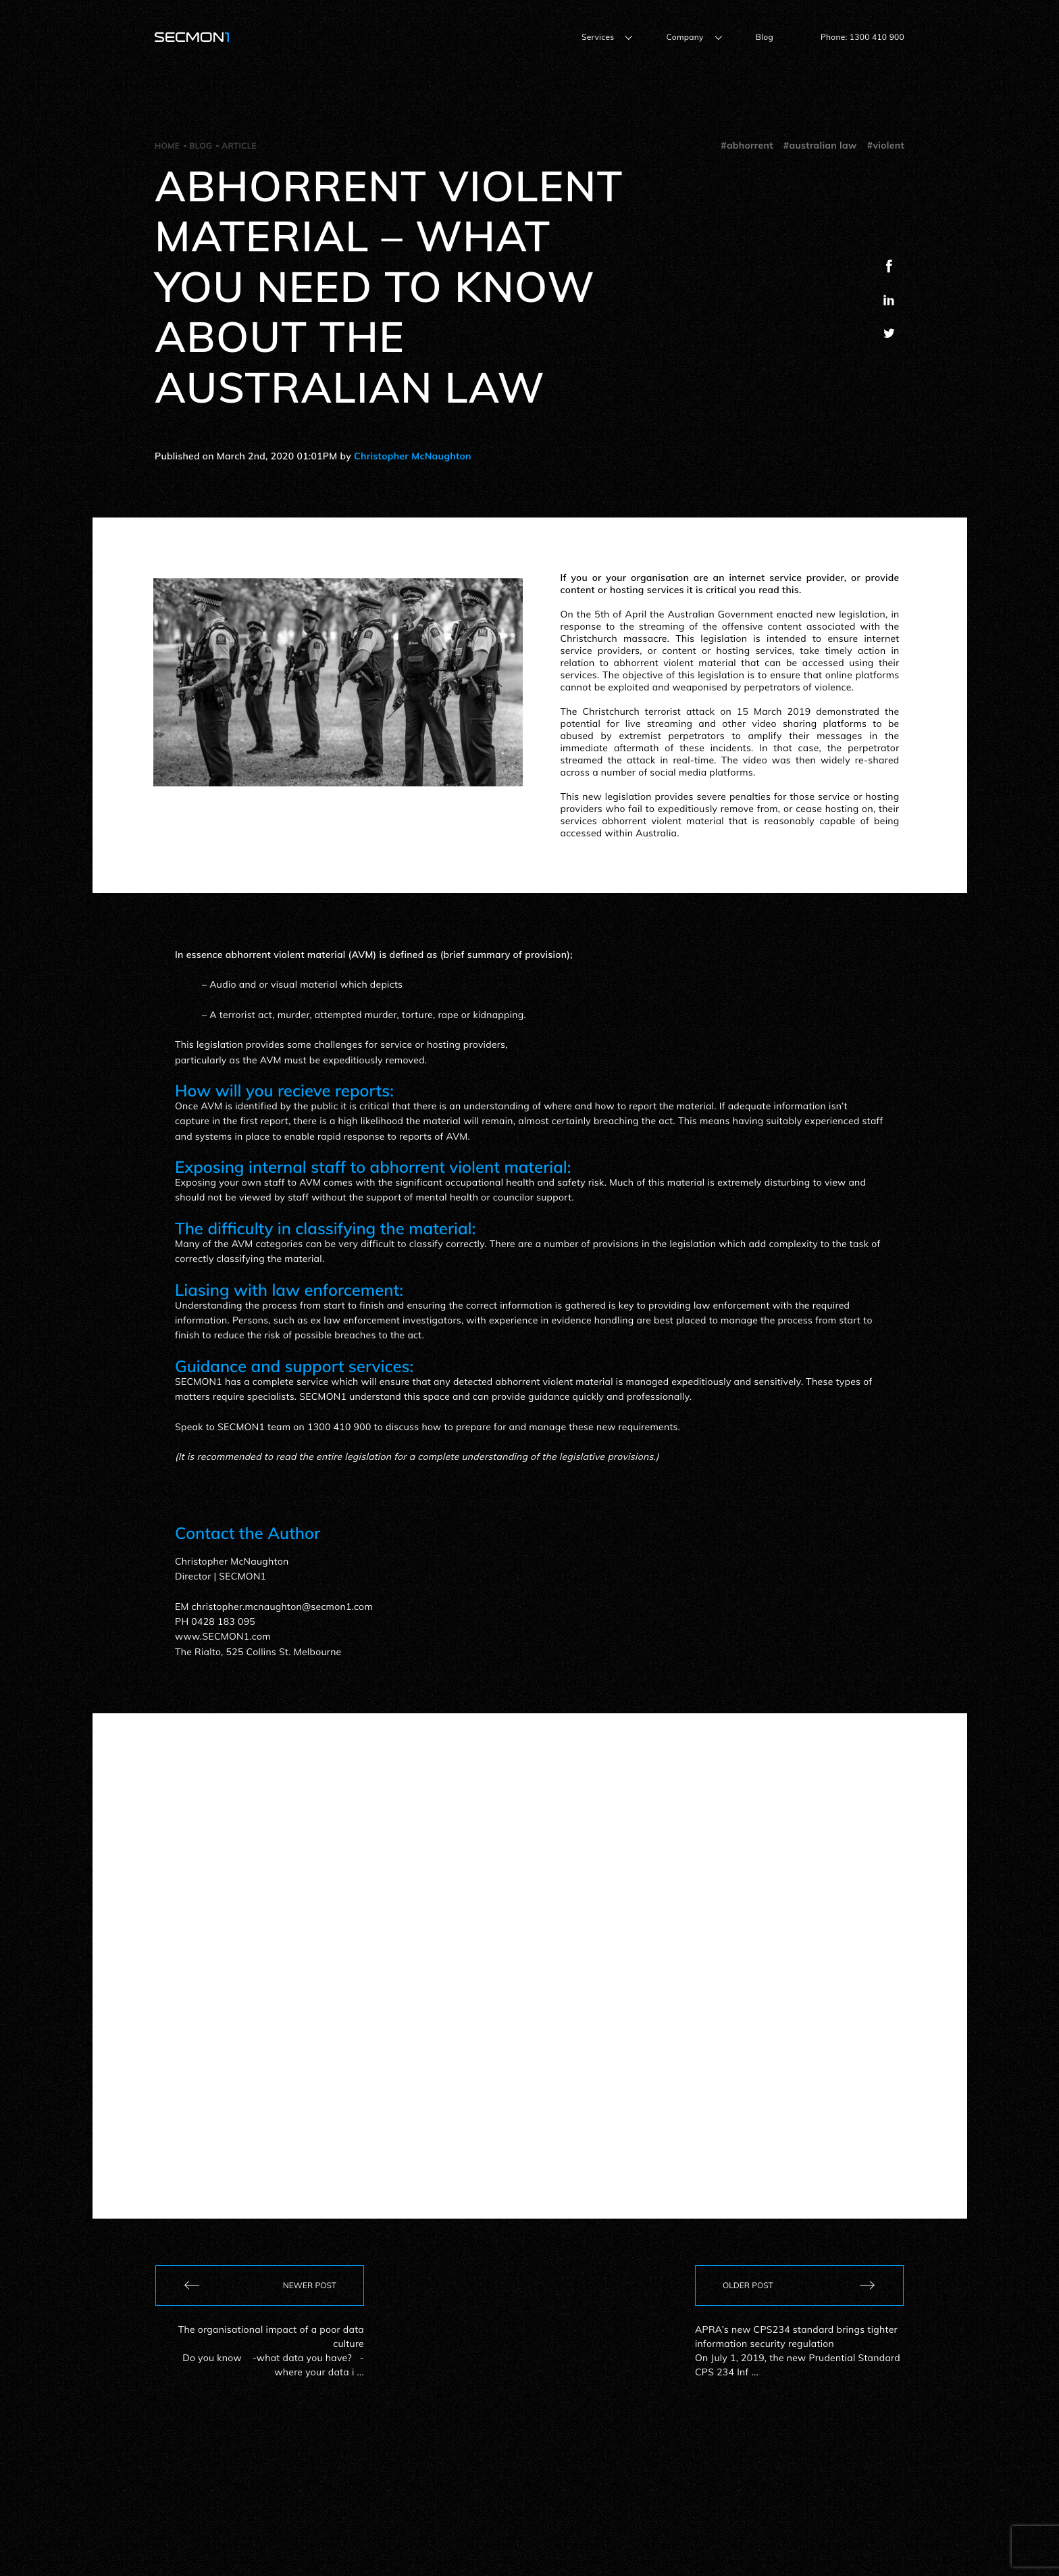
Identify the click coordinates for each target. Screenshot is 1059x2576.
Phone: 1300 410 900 (862, 37)
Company (684, 37)
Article (239, 146)
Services (598, 37)
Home (167, 146)
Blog (764, 37)
